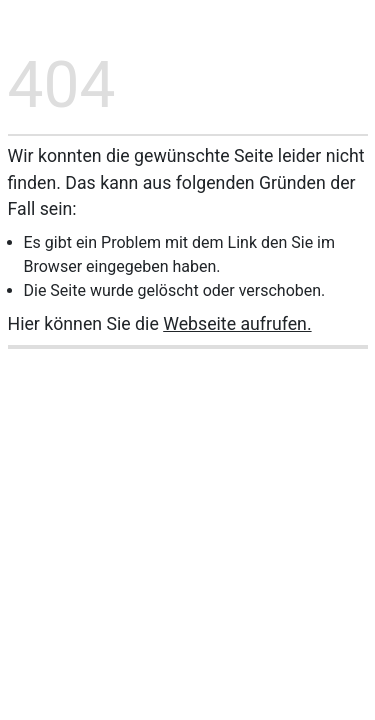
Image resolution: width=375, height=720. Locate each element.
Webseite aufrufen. (237, 324)
